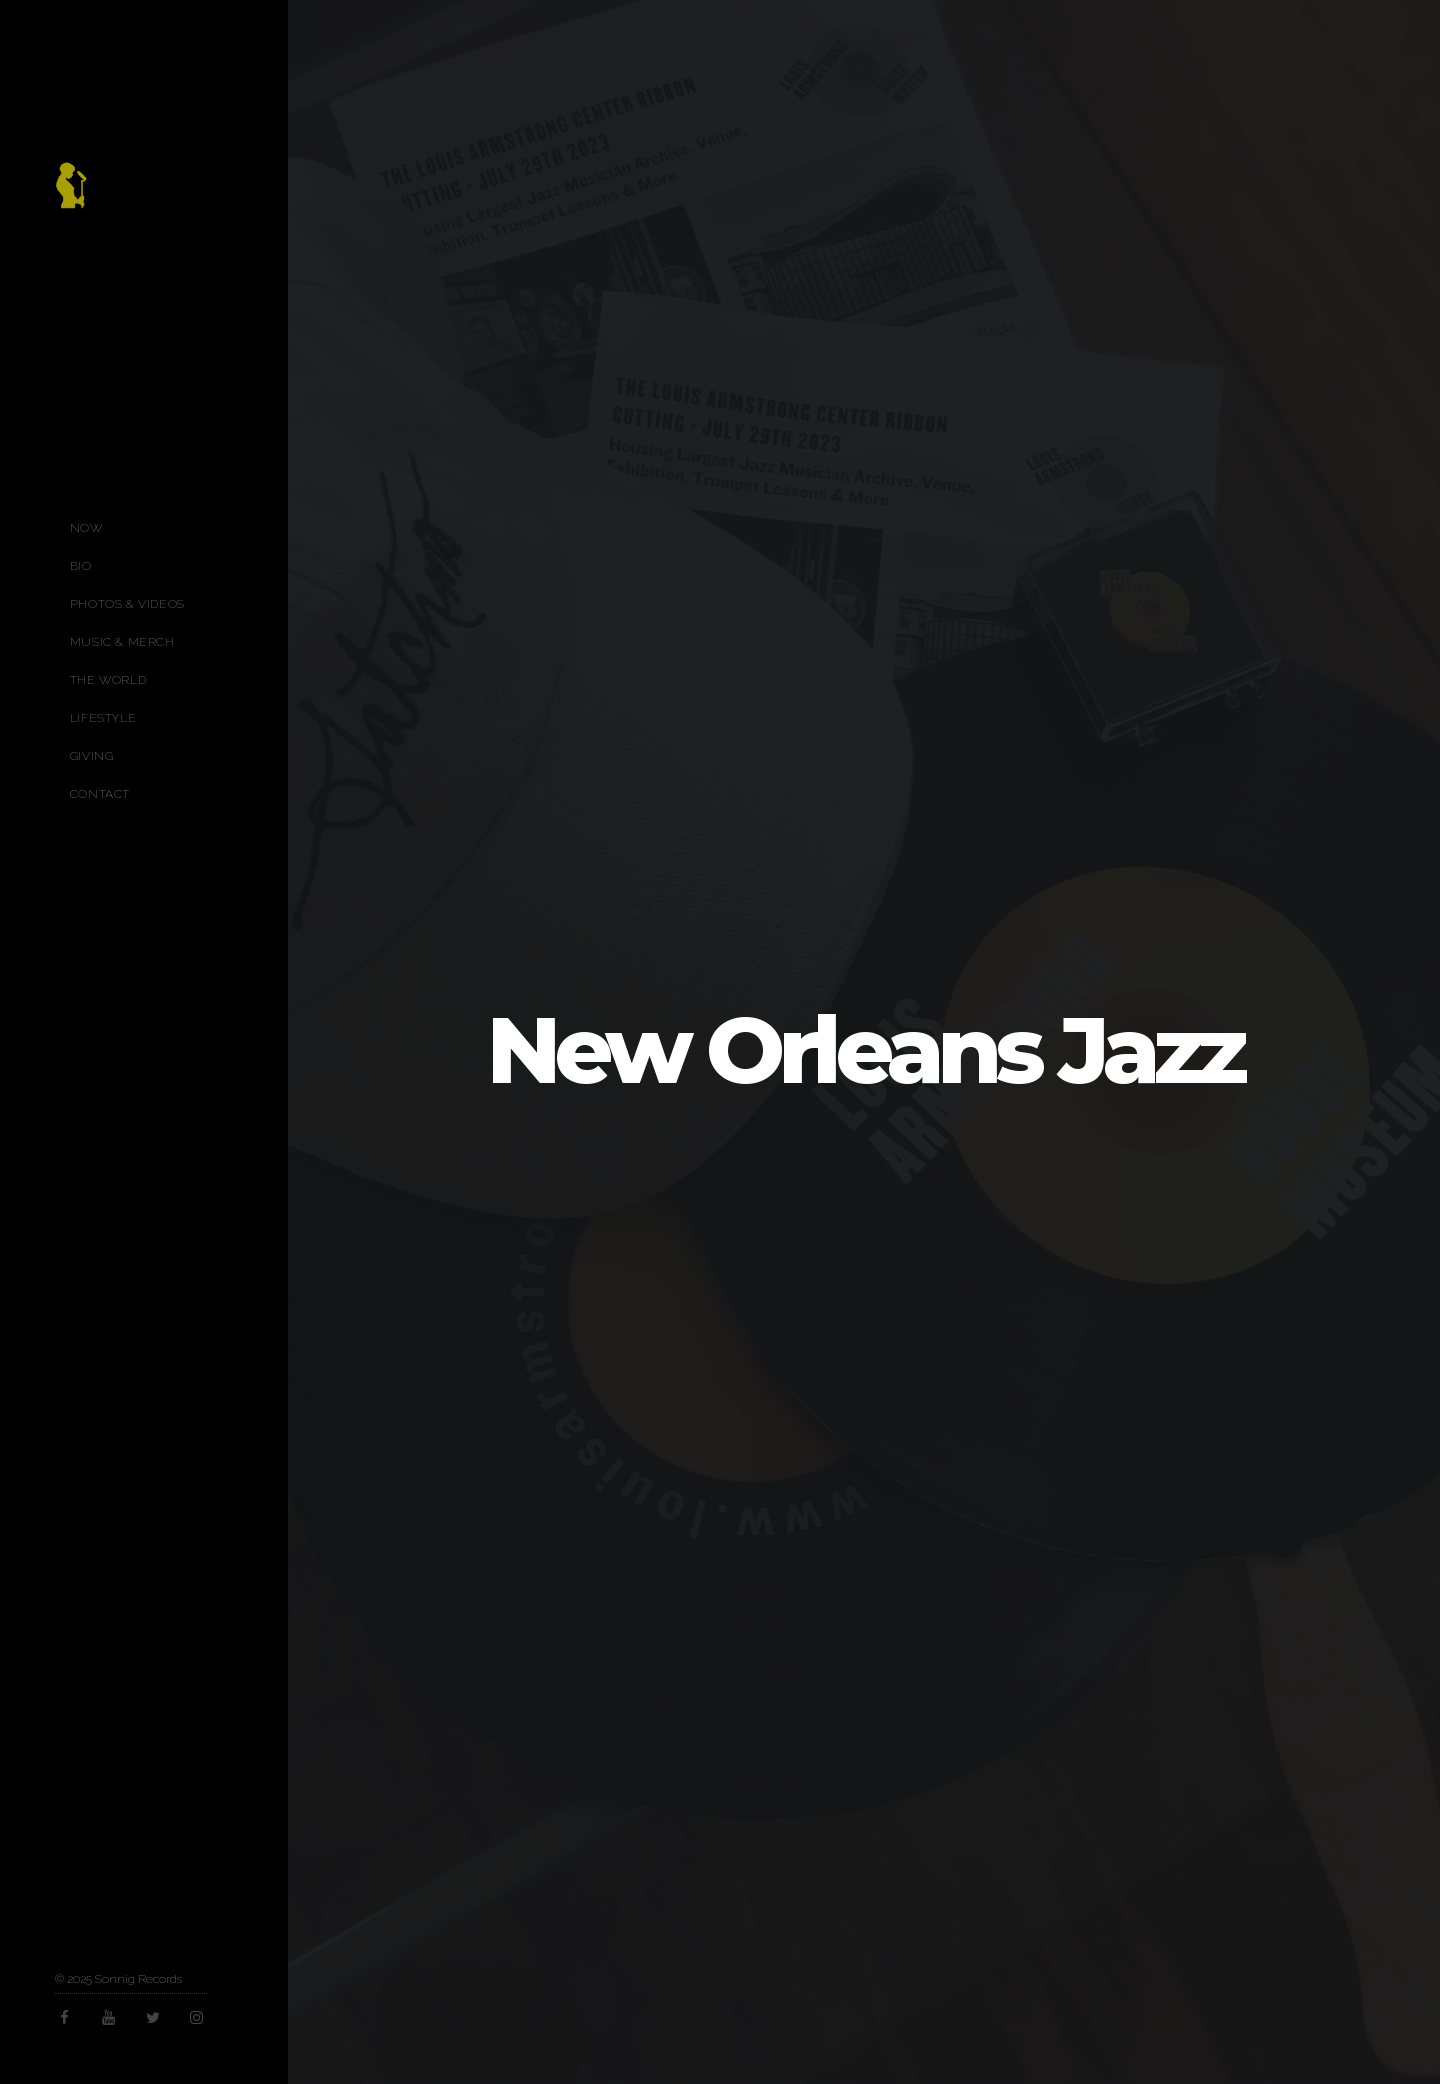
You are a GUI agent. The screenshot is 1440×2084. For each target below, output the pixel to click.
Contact (100, 794)
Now (86, 528)
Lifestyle (103, 718)
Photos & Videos (127, 604)
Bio (81, 566)
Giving (92, 756)
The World (108, 680)
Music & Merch (122, 642)
